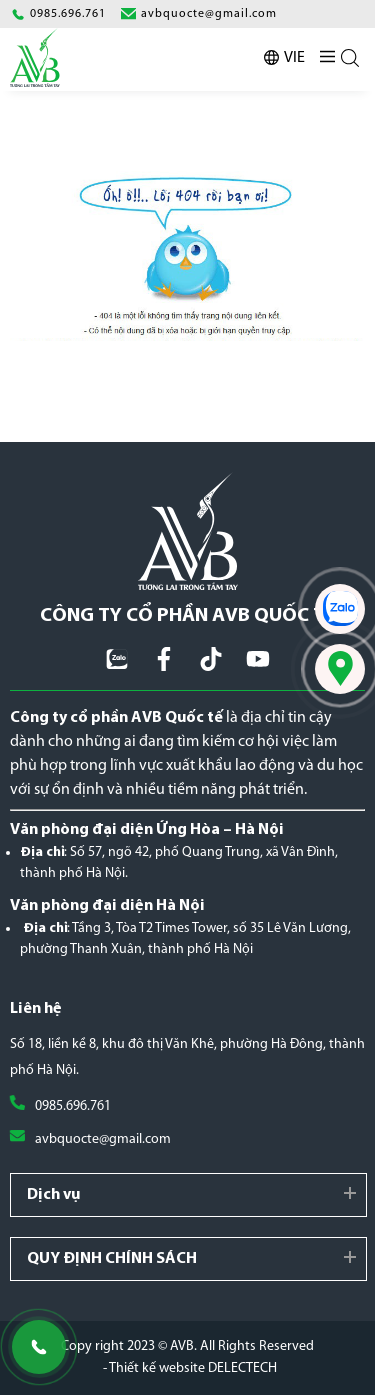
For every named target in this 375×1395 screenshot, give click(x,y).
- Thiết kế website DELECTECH (190, 1368)
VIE (294, 58)
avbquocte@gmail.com (103, 1139)
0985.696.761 (73, 1106)
